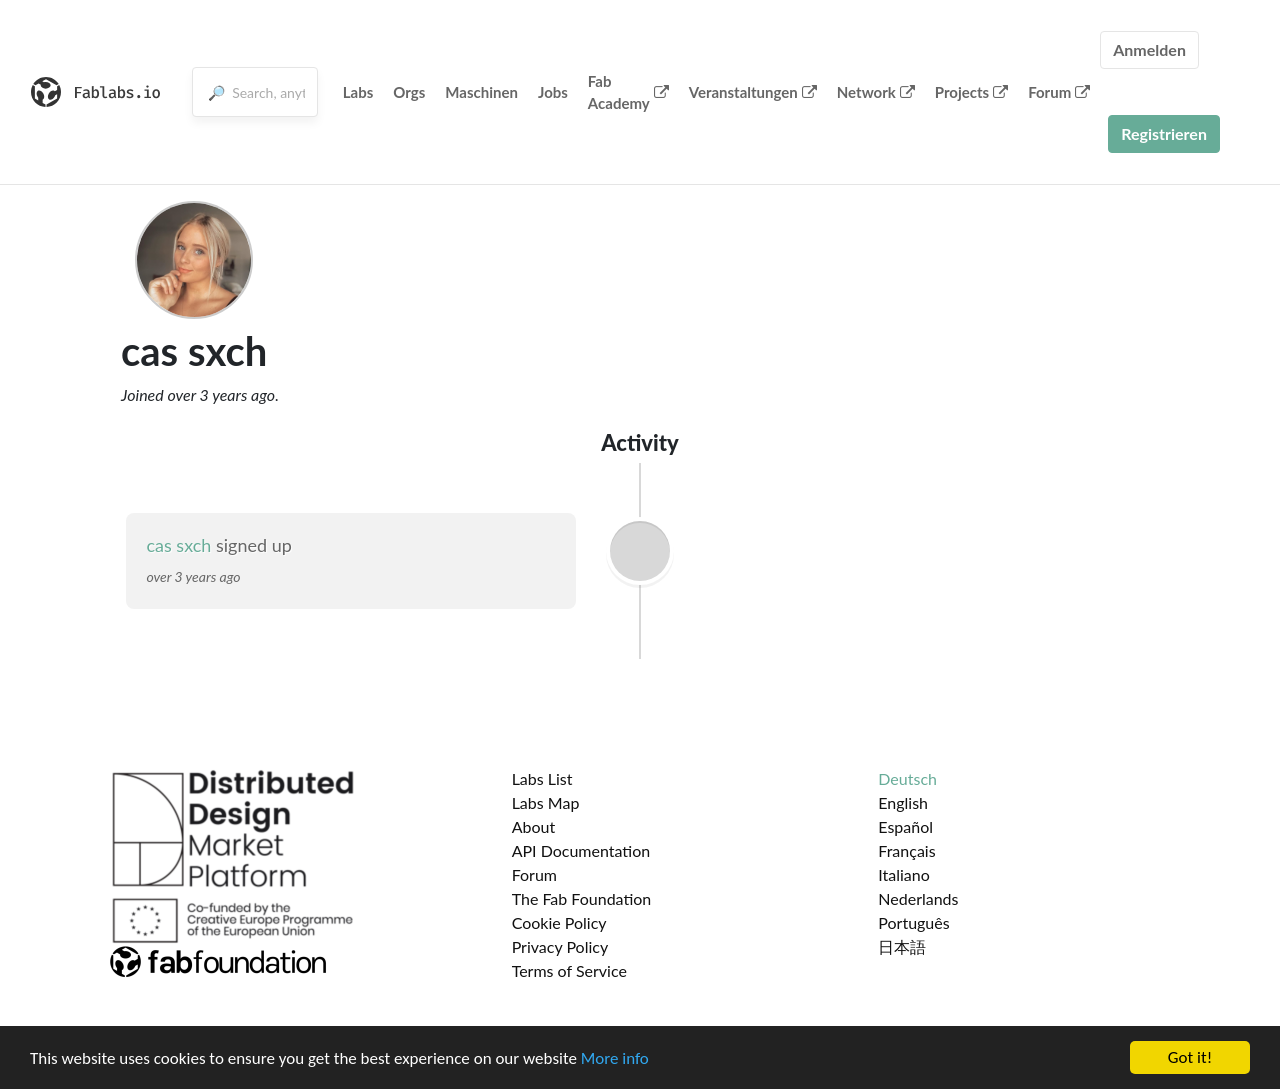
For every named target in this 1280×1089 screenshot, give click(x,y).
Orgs (409, 92)
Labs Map (546, 802)
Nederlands (918, 898)
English (903, 802)
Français (906, 850)
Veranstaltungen (753, 92)
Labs (358, 92)
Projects (971, 92)
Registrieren (1164, 133)
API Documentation (581, 850)
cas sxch (178, 545)
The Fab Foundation (582, 898)
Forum (1059, 92)
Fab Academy (628, 92)
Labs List (542, 778)
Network (876, 92)
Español (905, 826)
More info (615, 1059)
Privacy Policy (560, 946)
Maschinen (481, 92)
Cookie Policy (559, 922)
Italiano (904, 874)
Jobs (553, 92)
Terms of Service (569, 970)
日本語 (902, 946)
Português (913, 922)
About (534, 826)
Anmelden (1149, 49)
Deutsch (907, 778)
